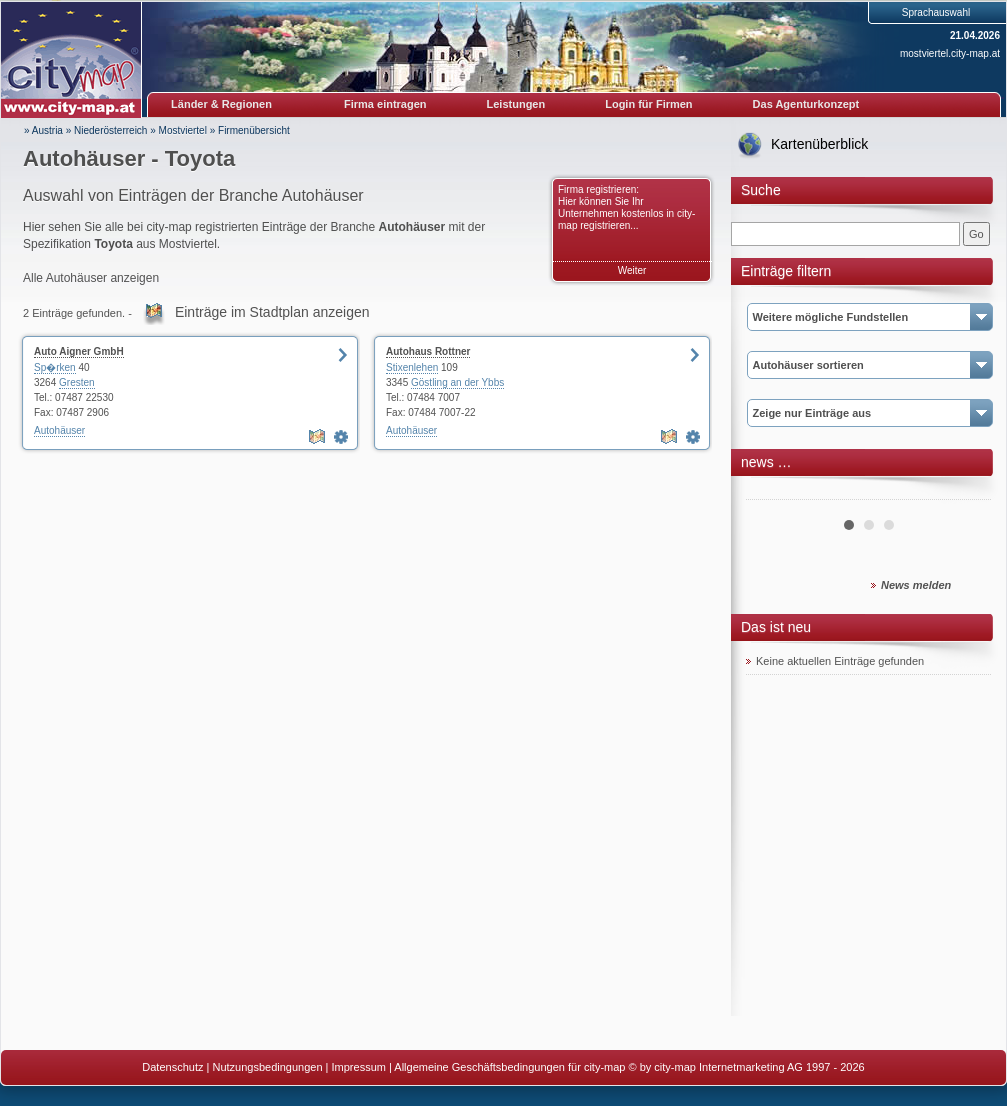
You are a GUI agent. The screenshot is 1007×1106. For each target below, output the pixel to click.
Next (965, 492)
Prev (772, 492)
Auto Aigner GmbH (79, 351)
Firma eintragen (385, 104)
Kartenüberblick (819, 144)
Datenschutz (172, 1067)
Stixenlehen (412, 367)
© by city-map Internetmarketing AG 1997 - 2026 (747, 1067)
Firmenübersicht (254, 130)
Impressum (359, 1067)
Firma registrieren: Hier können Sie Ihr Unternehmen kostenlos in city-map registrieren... (626, 207)
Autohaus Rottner (428, 351)
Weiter (632, 270)
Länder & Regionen (221, 104)
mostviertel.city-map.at (950, 53)
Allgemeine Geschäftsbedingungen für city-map (509, 1067)
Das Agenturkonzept (806, 104)
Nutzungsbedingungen (267, 1067)
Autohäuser (59, 430)
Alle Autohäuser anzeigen (91, 278)
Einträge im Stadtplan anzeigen (272, 312)
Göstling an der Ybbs (457, 382)
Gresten (77, 382)
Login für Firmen (648, 104)
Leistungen (516, 104)
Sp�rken (55, 367)
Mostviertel (183, 130)
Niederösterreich (110, 130)
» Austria (43, 130)
